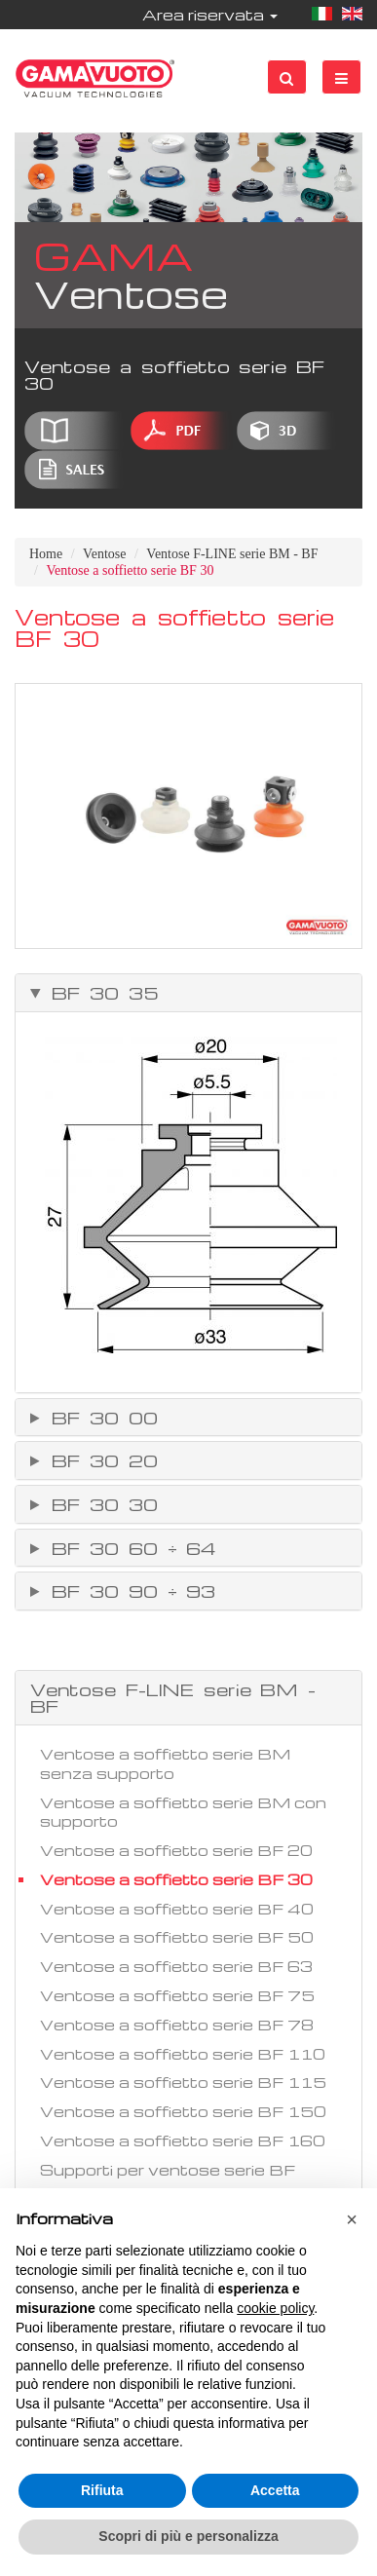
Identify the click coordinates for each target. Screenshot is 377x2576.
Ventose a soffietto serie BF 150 (183, 2111)
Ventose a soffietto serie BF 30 (176, 1879)
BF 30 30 (100, 1504)
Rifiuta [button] (102, 2490)
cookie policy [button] (275, 2308)
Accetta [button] (275, 2490)
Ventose (104, 554)
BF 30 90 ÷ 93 (128, 1591)
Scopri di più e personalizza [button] (188, 2536)
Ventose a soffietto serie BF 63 (176, 1966)
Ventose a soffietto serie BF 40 (177, 1908)
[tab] (188, 992)
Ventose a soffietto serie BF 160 (182, 2140)
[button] (351, 2219)
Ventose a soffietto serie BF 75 (177, 1995)
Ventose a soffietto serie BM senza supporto (165, 1763)
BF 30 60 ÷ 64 (129, 1548)
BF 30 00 (100, 1417)
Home (45, 554)
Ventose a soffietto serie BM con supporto (183, 1812)
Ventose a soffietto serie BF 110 (182, 2054)
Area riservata (210, 14)
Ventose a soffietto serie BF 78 (177, 2024)
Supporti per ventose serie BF (167, 2169)
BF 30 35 (100, 993)
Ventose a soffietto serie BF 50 (177, 1937)
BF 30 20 (100, 1460)
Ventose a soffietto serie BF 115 (183, 2082)
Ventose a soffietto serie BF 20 (176, 1850)
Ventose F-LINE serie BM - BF (232, 554)
